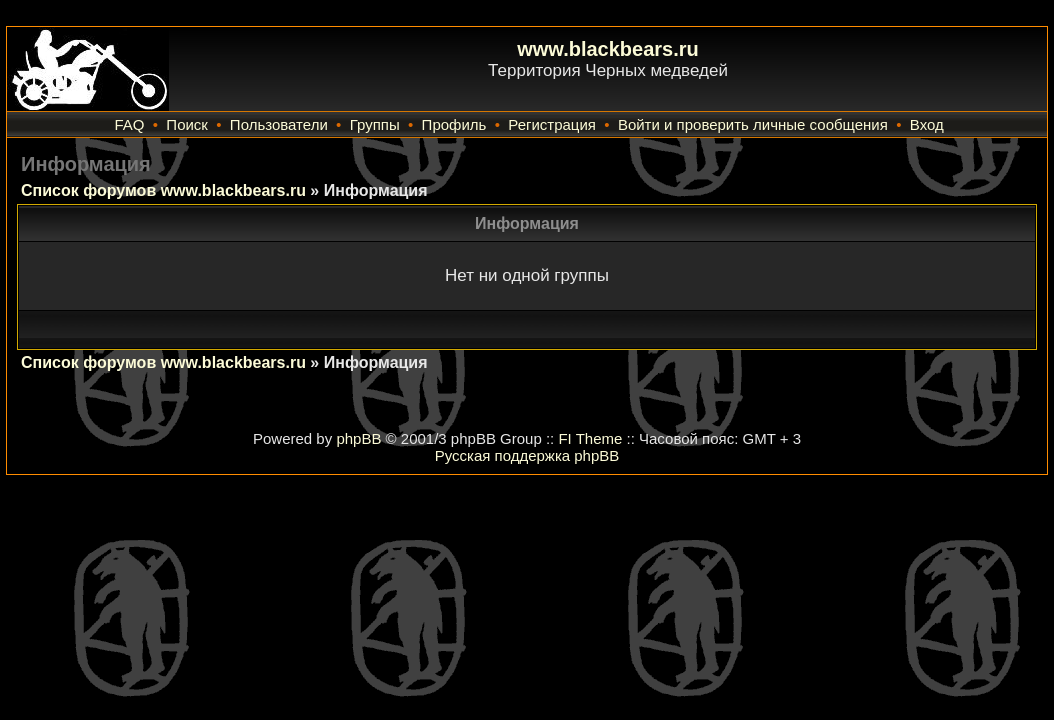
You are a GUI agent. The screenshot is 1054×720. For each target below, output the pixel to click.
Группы (375, 124)
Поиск (187, 124)
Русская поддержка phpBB (527, 455)
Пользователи (279, 124)
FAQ (129, 124)
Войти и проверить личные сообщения (753, 124)
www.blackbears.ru (608, 49)
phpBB (358, 438)
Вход (927, 124)
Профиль (454, 124)
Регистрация (552, 124)
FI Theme (590, 438)
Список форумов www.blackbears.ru (163, 190)
